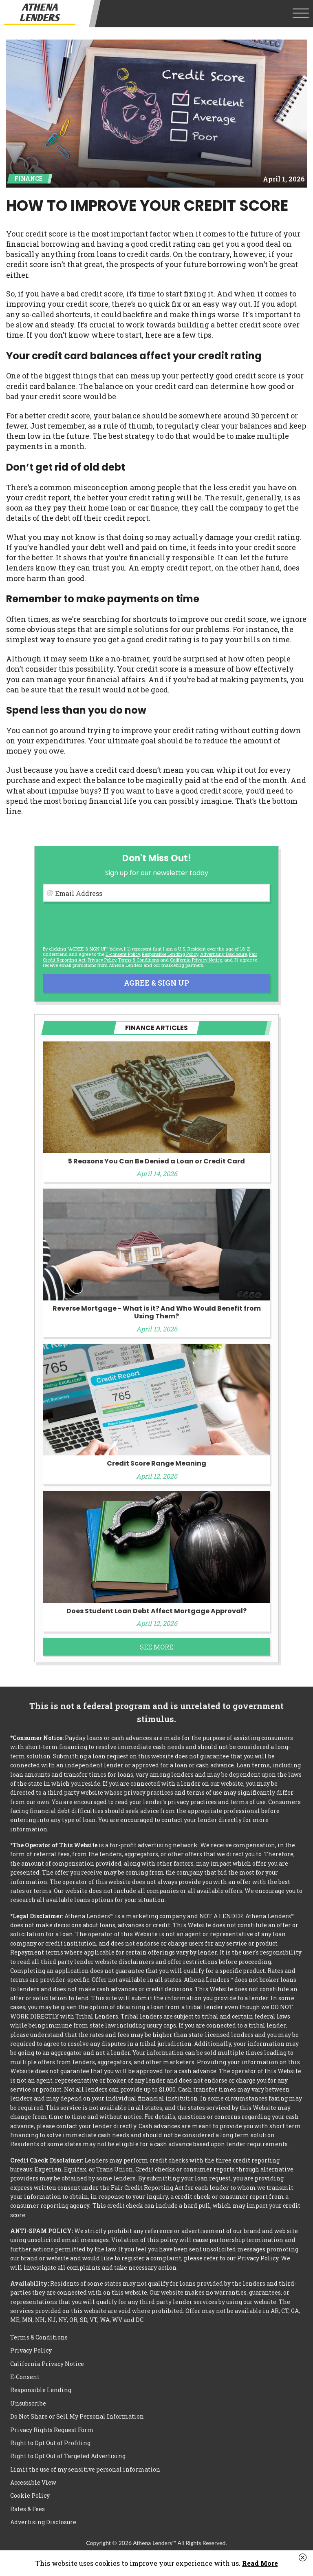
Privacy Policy (102, 960)
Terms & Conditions (138, 960)
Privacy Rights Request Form (52, 2430)
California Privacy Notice (196, 960)
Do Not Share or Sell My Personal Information (77, 2416)
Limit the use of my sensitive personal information (85, 2469)
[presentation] (105, 924)
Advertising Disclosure (43, 2522)
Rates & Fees (27, 2509)
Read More (260, 2563)
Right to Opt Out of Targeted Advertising (68, 2456)
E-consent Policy (123, 954)
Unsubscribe (28, 2403)
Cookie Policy (30, 2495)
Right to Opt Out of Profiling (50, 2443)
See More (156, 1647)
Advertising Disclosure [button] (223, 954)
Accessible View (33, 2482)
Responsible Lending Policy (170, 954)
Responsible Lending (40, 2390)
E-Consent (25, 2377)
